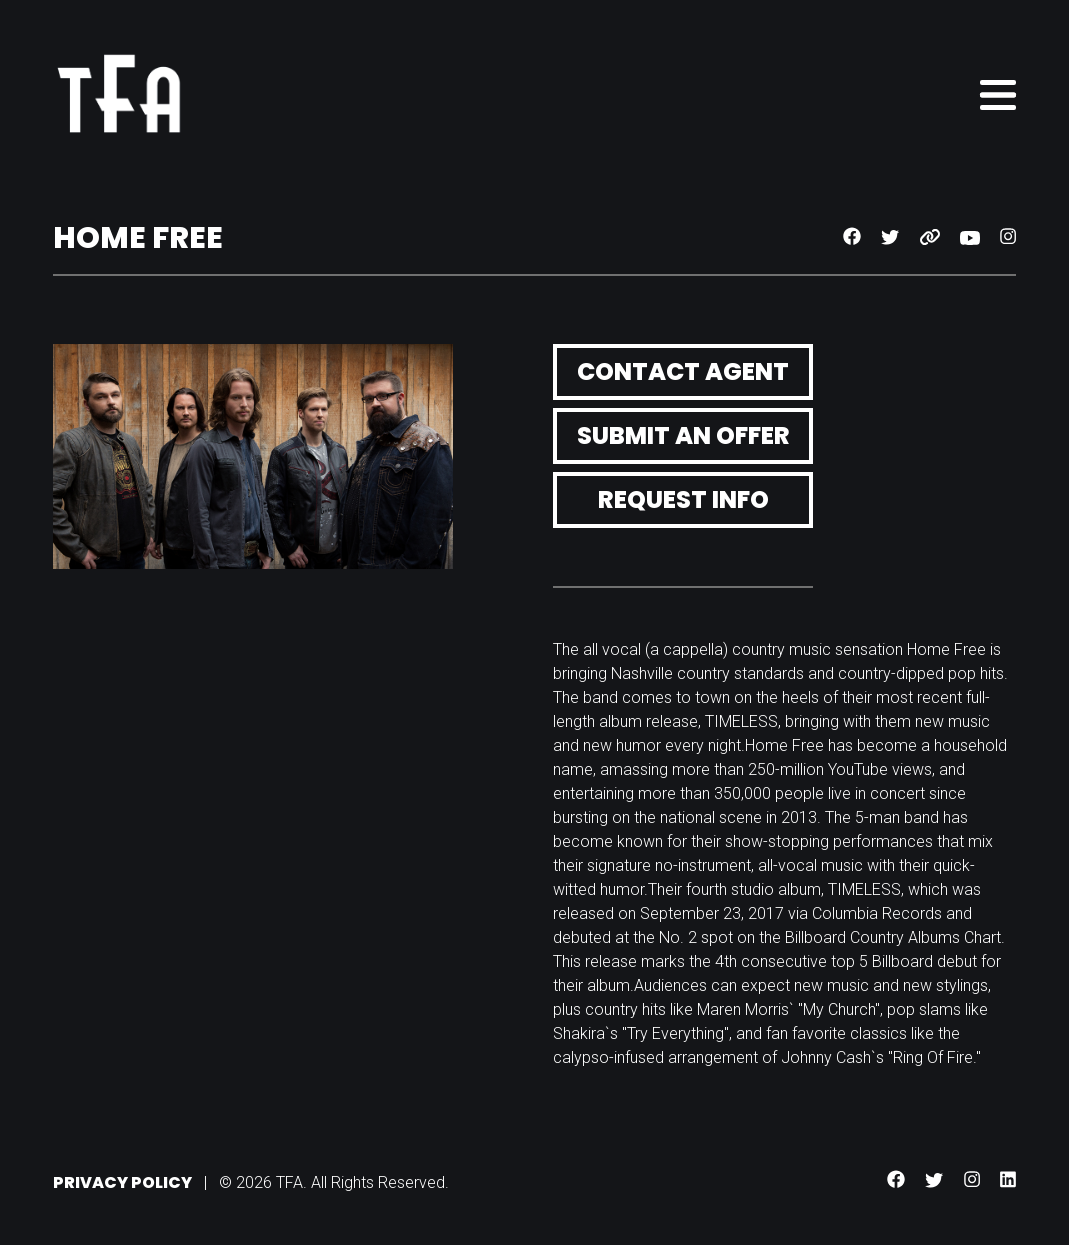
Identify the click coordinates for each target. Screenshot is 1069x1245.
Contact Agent (683, 371)
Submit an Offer (683, 435)
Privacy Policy (122, 1182)
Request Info (683, 499)
